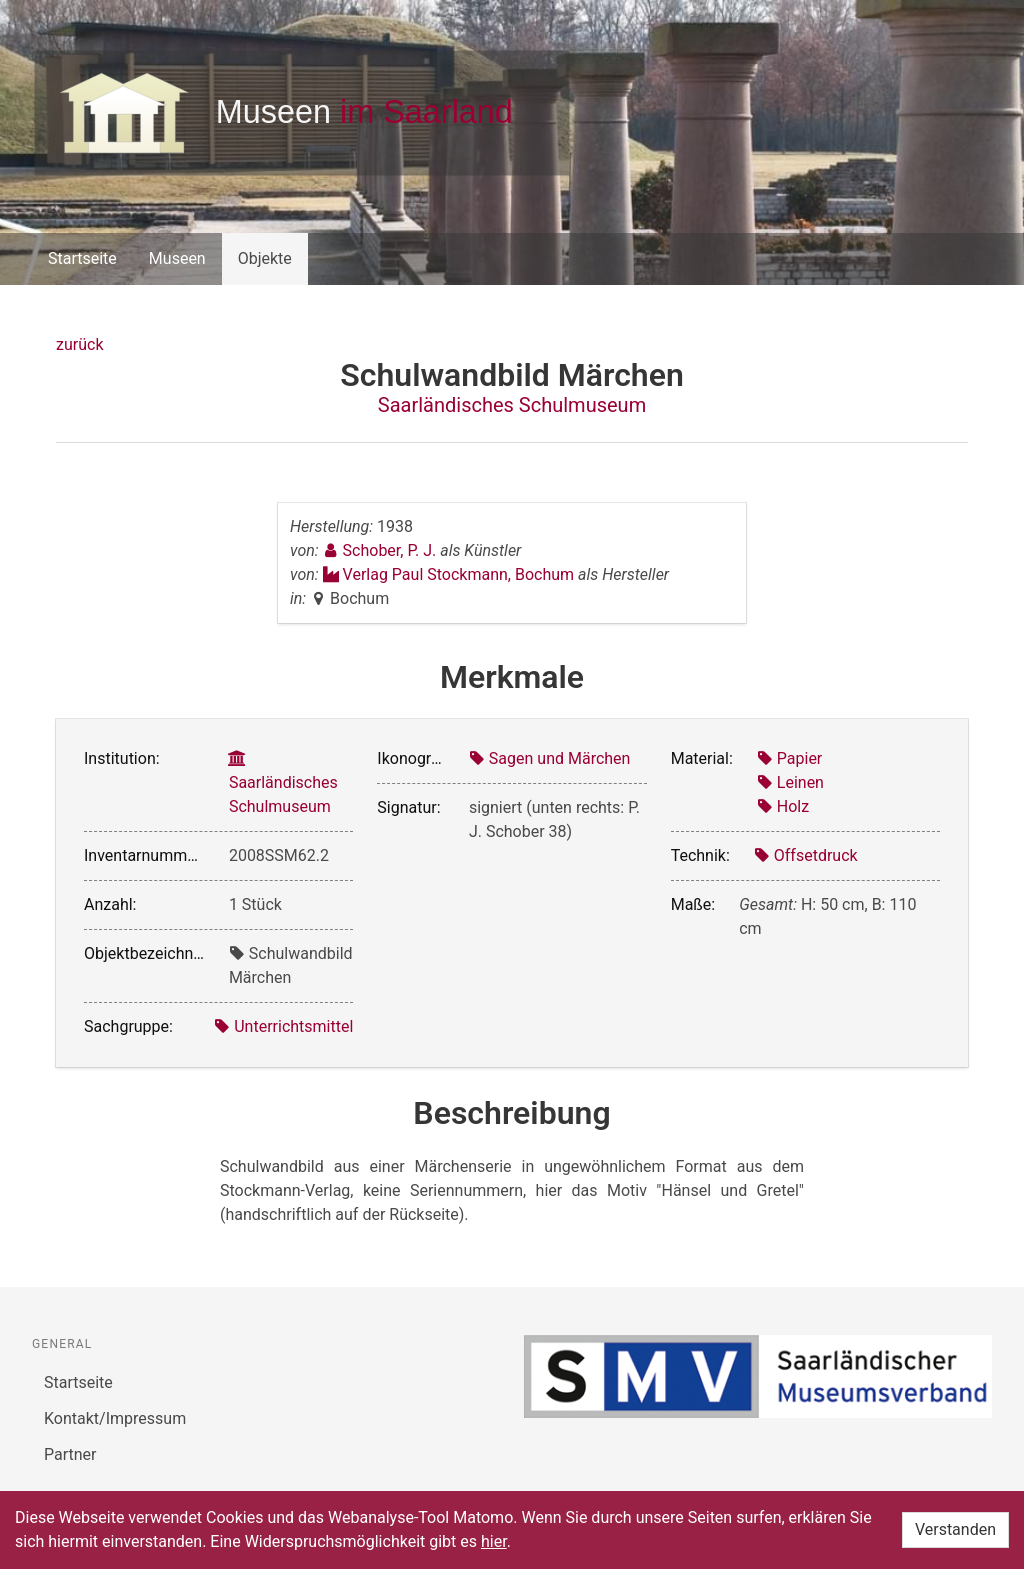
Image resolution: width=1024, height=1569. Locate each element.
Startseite (82, 258)
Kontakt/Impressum (115, 1418)
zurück (79, 344)
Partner (70, 1454)
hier (494, 1541)
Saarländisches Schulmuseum (512, 405)
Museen (177, 258)
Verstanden (955, 1529)
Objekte (265, 258)
